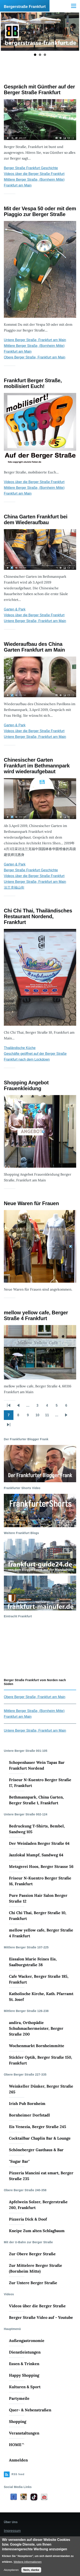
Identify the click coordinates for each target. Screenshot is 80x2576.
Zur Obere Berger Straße (32, 2253)
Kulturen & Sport (25, 2386)
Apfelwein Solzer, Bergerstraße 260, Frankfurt (38, 2204)
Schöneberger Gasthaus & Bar (36, 2149)
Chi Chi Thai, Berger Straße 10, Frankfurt (37, 1915)
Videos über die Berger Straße (37, 2305)
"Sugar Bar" (19, 2161)
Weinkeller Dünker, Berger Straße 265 (41, 2089)
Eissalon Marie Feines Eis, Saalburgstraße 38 (33, 1962)
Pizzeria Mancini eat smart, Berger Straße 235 (41, 2175)
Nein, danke (31, 2570)
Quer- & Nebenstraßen (30, 2409)
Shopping (17, 2421)
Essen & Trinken (24, 2363)
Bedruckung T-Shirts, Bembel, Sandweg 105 (37, 1829)
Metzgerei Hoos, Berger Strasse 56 (41, 1866)
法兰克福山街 (14, 887)
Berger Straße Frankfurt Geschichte (31, 168)
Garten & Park (14, 609)
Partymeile (19, 2398)
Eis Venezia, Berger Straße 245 (37, 2126)
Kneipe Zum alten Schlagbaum (37, 2230)
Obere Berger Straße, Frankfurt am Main (34, 357)
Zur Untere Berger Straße (33, 2282)
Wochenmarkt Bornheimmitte (36, 2045)
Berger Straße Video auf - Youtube (41, 2317)
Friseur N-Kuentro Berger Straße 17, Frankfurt (40, 1782)
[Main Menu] (73, 6)
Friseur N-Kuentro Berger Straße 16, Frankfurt (40, 1881)
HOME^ (17, 2444)
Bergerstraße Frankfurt (25, 6)
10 (39, 1416)
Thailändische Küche (20, 1048)
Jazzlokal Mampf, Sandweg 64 (36, 1854)
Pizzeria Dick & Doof (28, 2219)
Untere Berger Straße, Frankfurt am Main (35, 340)
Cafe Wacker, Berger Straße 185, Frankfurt (38, 1979)
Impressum (12, 2531)
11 (48, 1416)
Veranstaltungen (24, 2433)
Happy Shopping (24, 2375)
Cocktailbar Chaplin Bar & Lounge (40, 2138)
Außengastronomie (26, 2340)
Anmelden (18, 2460)
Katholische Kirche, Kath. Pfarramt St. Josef (41, 1996)
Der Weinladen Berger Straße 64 (39, 1843)
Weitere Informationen (28, 2561)
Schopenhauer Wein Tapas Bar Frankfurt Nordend (37, 1765)
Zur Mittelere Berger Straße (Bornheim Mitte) (35, 2268)
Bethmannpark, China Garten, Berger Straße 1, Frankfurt (36, 1800)
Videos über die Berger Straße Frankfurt (34, 174)
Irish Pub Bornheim (27, 2103)
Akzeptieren (11, 2570)
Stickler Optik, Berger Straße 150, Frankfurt (40, 2060)
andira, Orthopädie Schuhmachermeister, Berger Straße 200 (36, 2028)
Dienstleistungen (25, 2352)
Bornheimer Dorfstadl (29, 2115)
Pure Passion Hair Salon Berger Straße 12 (38, 1898)
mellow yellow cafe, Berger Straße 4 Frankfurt (41, 1933)
